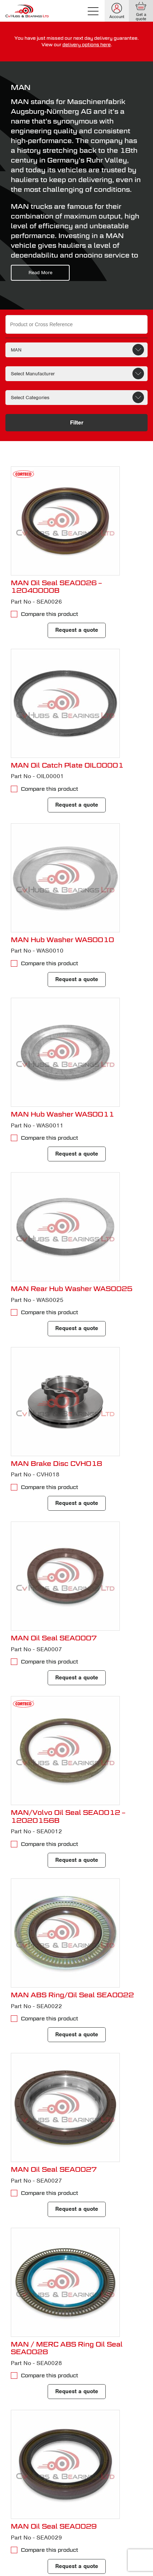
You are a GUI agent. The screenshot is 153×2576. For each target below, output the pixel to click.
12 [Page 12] (34, 2496)
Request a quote (76, 630)
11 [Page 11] (20, 2496)
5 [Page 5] (92, 2481)
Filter (76, 422)
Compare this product (49, 614)
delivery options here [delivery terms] (86, 44)
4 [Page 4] (77, 2481)
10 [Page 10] (121, 2481)
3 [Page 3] (63, 2481)
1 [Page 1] (34, 2481)
